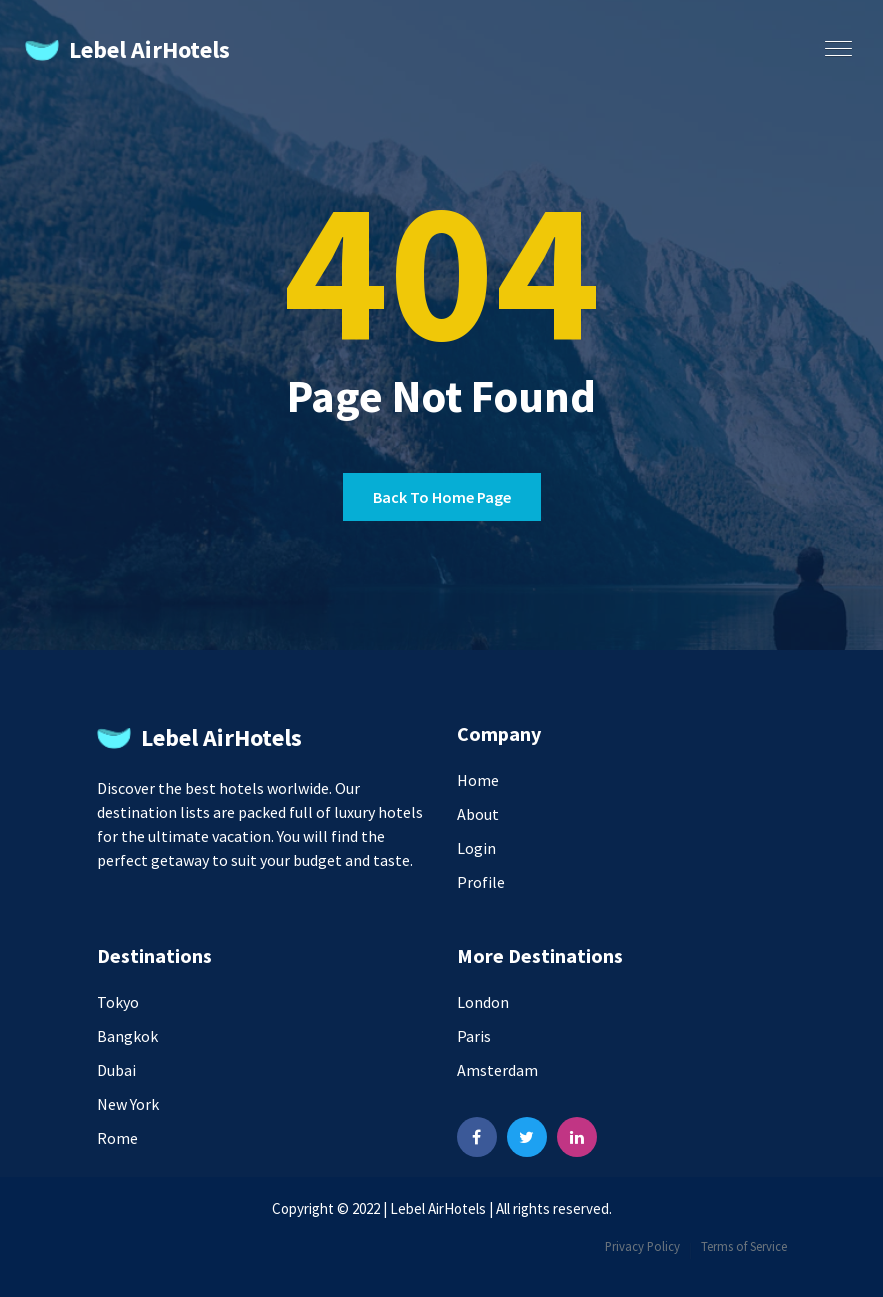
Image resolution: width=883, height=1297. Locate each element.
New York (128, 1104)
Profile (481, 882)
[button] (834, 42)
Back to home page (442, 497)
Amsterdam (497, 1070)
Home (478, 780)
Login (476, 848)
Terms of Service (744, 1246)
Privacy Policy (642, 1246)
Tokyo (118, 1002)
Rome (117, 1138)
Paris (474, 1036)
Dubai (116, 1070)
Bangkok (127, 1036)
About (478, 814)
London (483, 1002)
